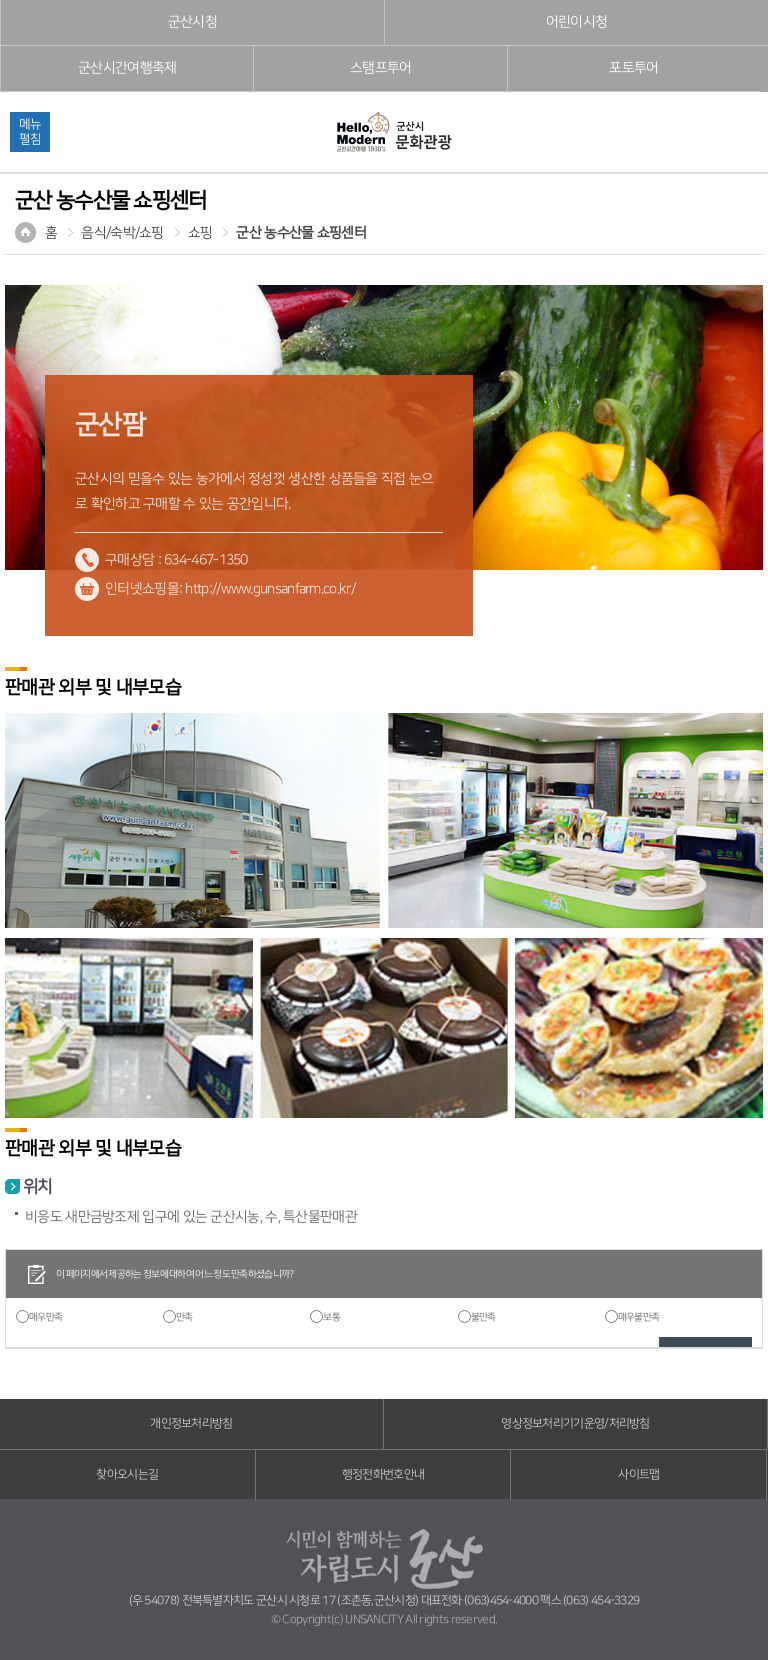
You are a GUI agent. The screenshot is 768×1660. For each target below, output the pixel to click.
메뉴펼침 (30, 131)
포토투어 (633, 68)
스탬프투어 (381, 68)
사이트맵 (638, 1474)
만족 (184, 1317)
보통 (331, 1317)
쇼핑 (200, 233)
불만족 (483, 1317)
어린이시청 (577, 22)
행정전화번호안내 (383, 1474)
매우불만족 (639, 1317)
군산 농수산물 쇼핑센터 (301, 233)
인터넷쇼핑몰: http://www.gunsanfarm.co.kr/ (230, 589)
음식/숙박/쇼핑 (122, 233)
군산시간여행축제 (127, 68)
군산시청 (192, 22)
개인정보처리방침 (191, 1423)
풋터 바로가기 (0, 0)
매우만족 (45, 1317)
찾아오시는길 (127, 1474)
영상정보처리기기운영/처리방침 (575, 1423)
